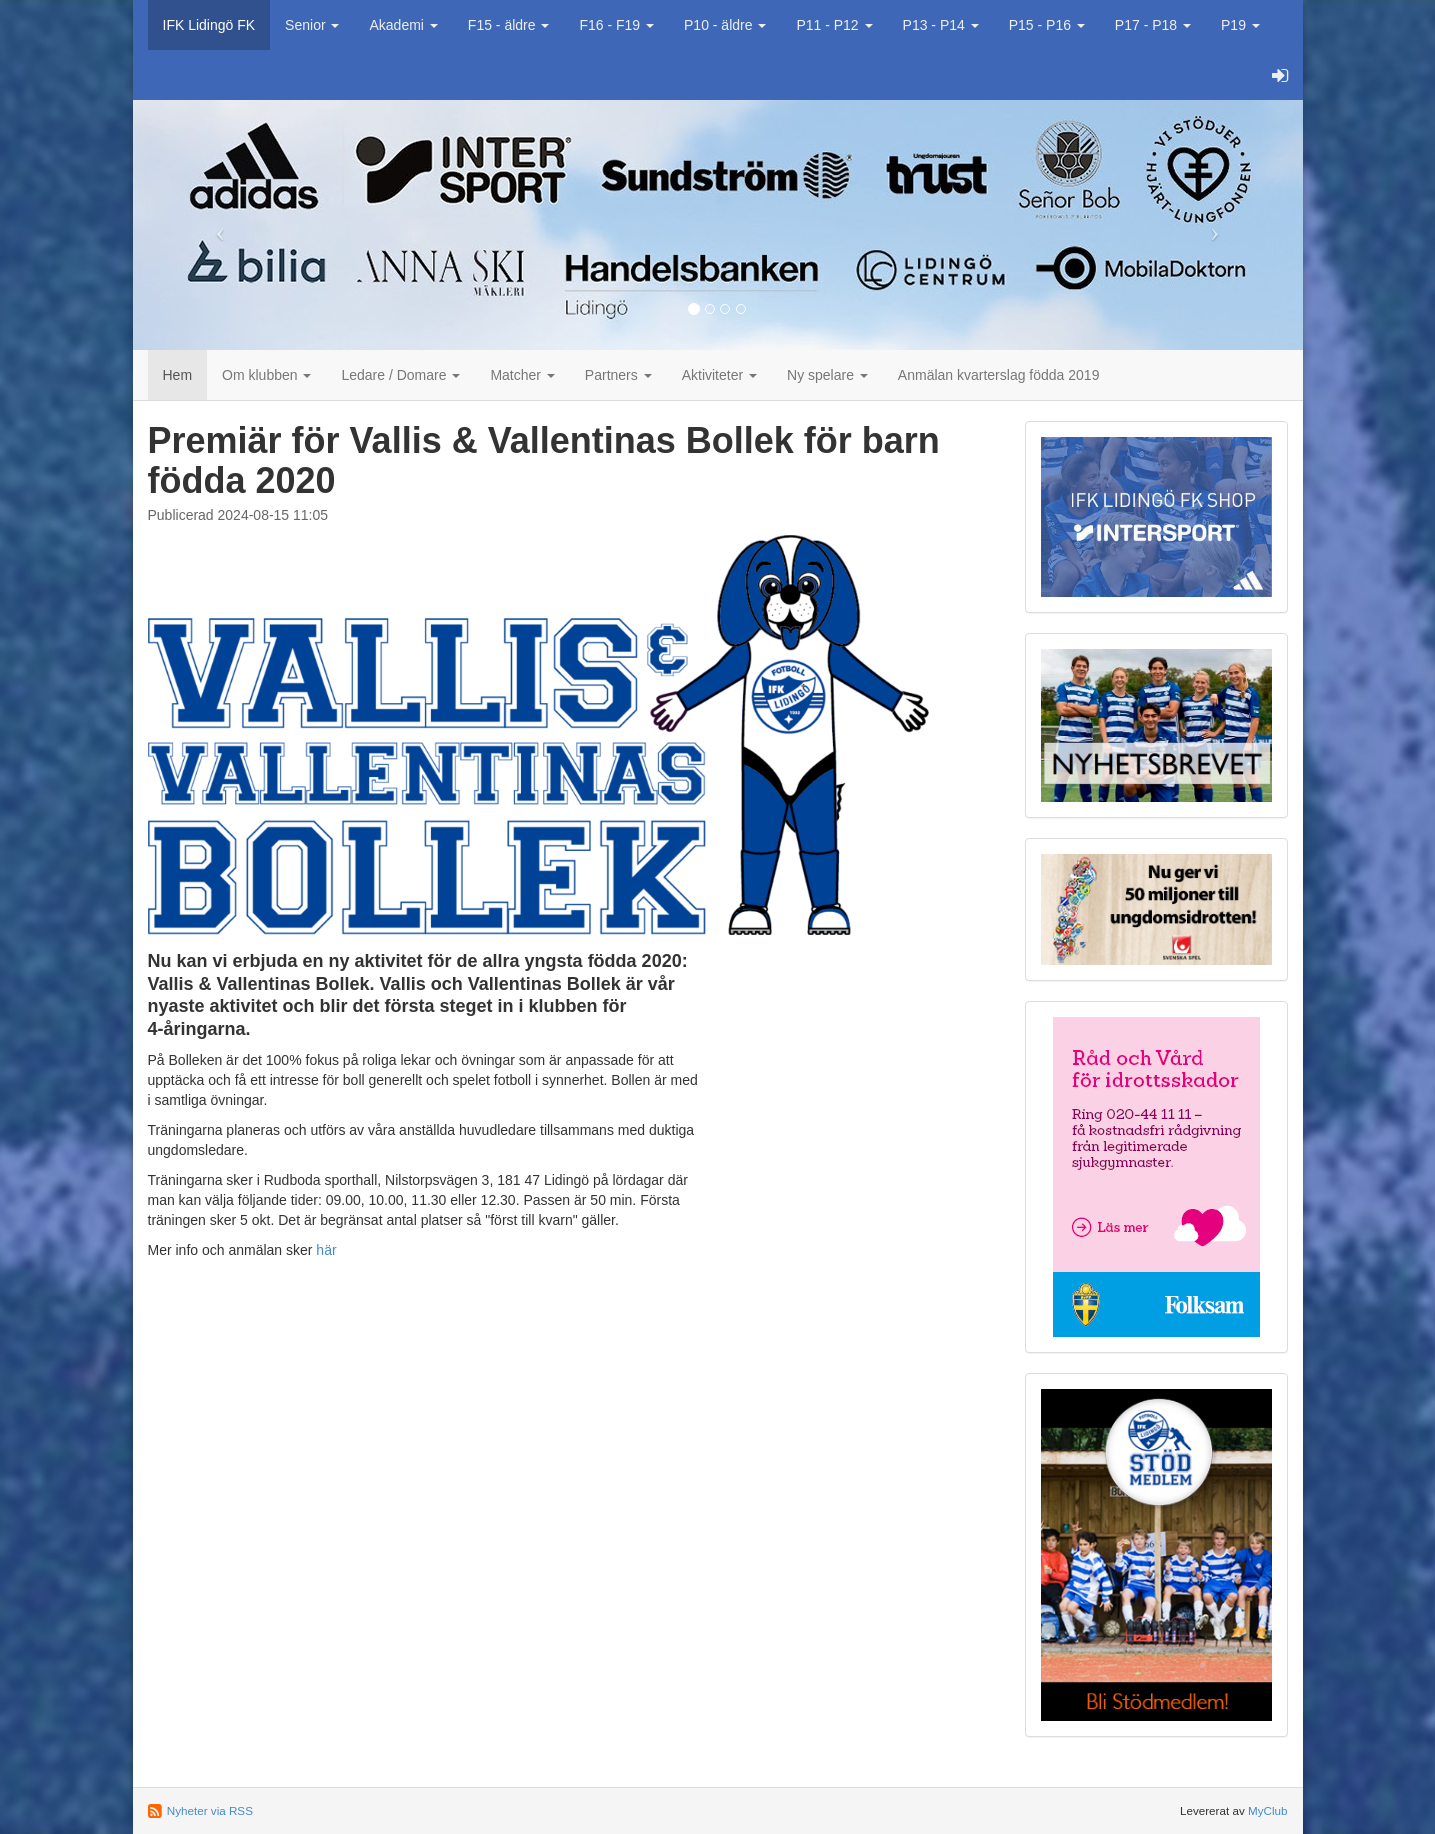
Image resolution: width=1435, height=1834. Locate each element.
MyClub (1268, 1810)
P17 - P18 (1153, 25)
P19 (1240, 25)
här (326, 1250)
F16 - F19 (616, 25)
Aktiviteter (719, 375)
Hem (178, 375)
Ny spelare (827, 375)
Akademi (403, 25)
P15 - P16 (1047, 25)
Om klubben (266, 375)
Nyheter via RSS (210, 1810)
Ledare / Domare (400, 375)
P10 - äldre (725, 25)
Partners (618, 375)
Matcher (522, 375)
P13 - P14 (941, 25)
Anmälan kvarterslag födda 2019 (999, 375)
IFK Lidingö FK (209, 25)
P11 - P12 (834, 25)
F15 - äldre (509, 25)
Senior (312, 25)
